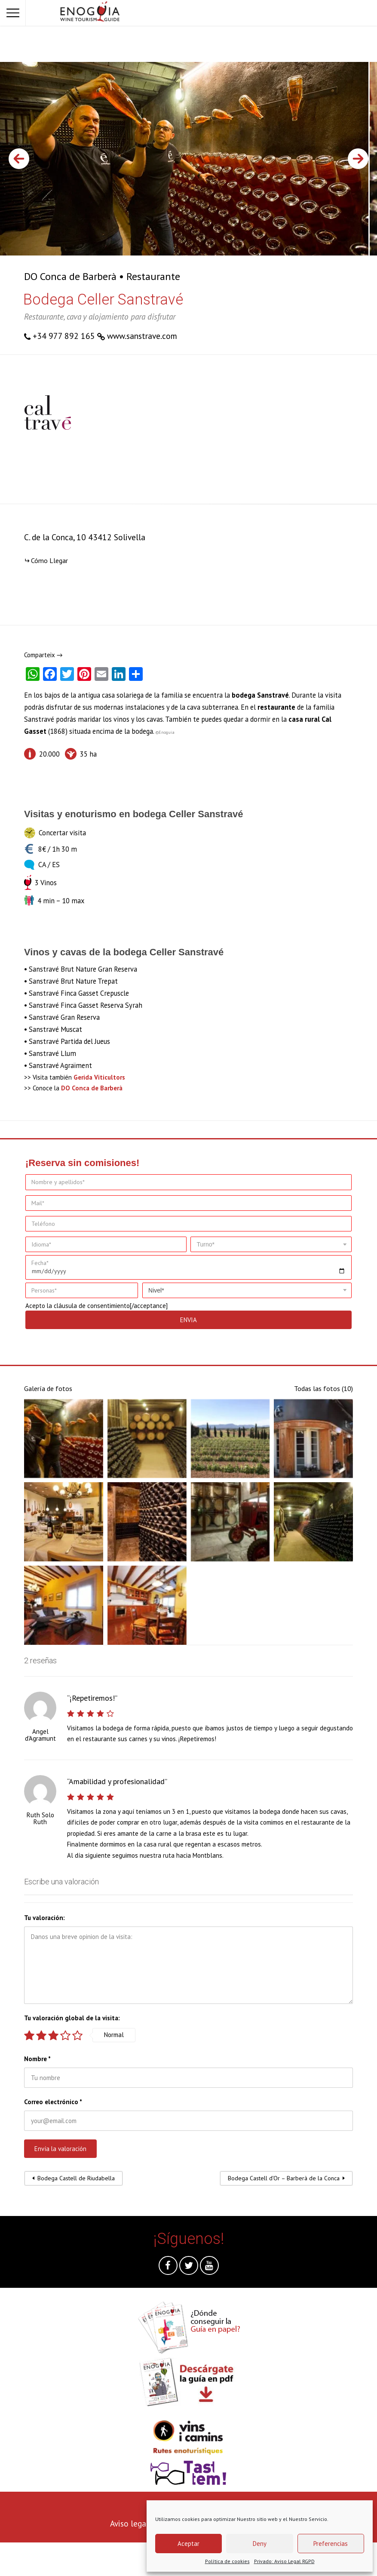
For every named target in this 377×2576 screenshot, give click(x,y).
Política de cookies (227, 2561)
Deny (260, 2543)
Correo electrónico (53, 2102)
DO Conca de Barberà (70, 276)
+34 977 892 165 (64, 335)
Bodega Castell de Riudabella (76, 2178)
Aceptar (188, 2543)
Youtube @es (209, 2267)
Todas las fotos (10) (323, 1388)
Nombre (37, 2059)
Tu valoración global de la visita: (72, 2018)
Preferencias (330, 2543)
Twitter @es (188, 2267)
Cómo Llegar (49, 560)
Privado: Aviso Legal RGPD (284, 2561)
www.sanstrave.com (142, 335)
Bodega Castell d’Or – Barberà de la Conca (284, 2178)
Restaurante (153, 276)
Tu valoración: (44, 1918)
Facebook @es (168, 2267)
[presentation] (65, 2559)
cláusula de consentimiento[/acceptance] (111, 1306)
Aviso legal (129, 2523)
